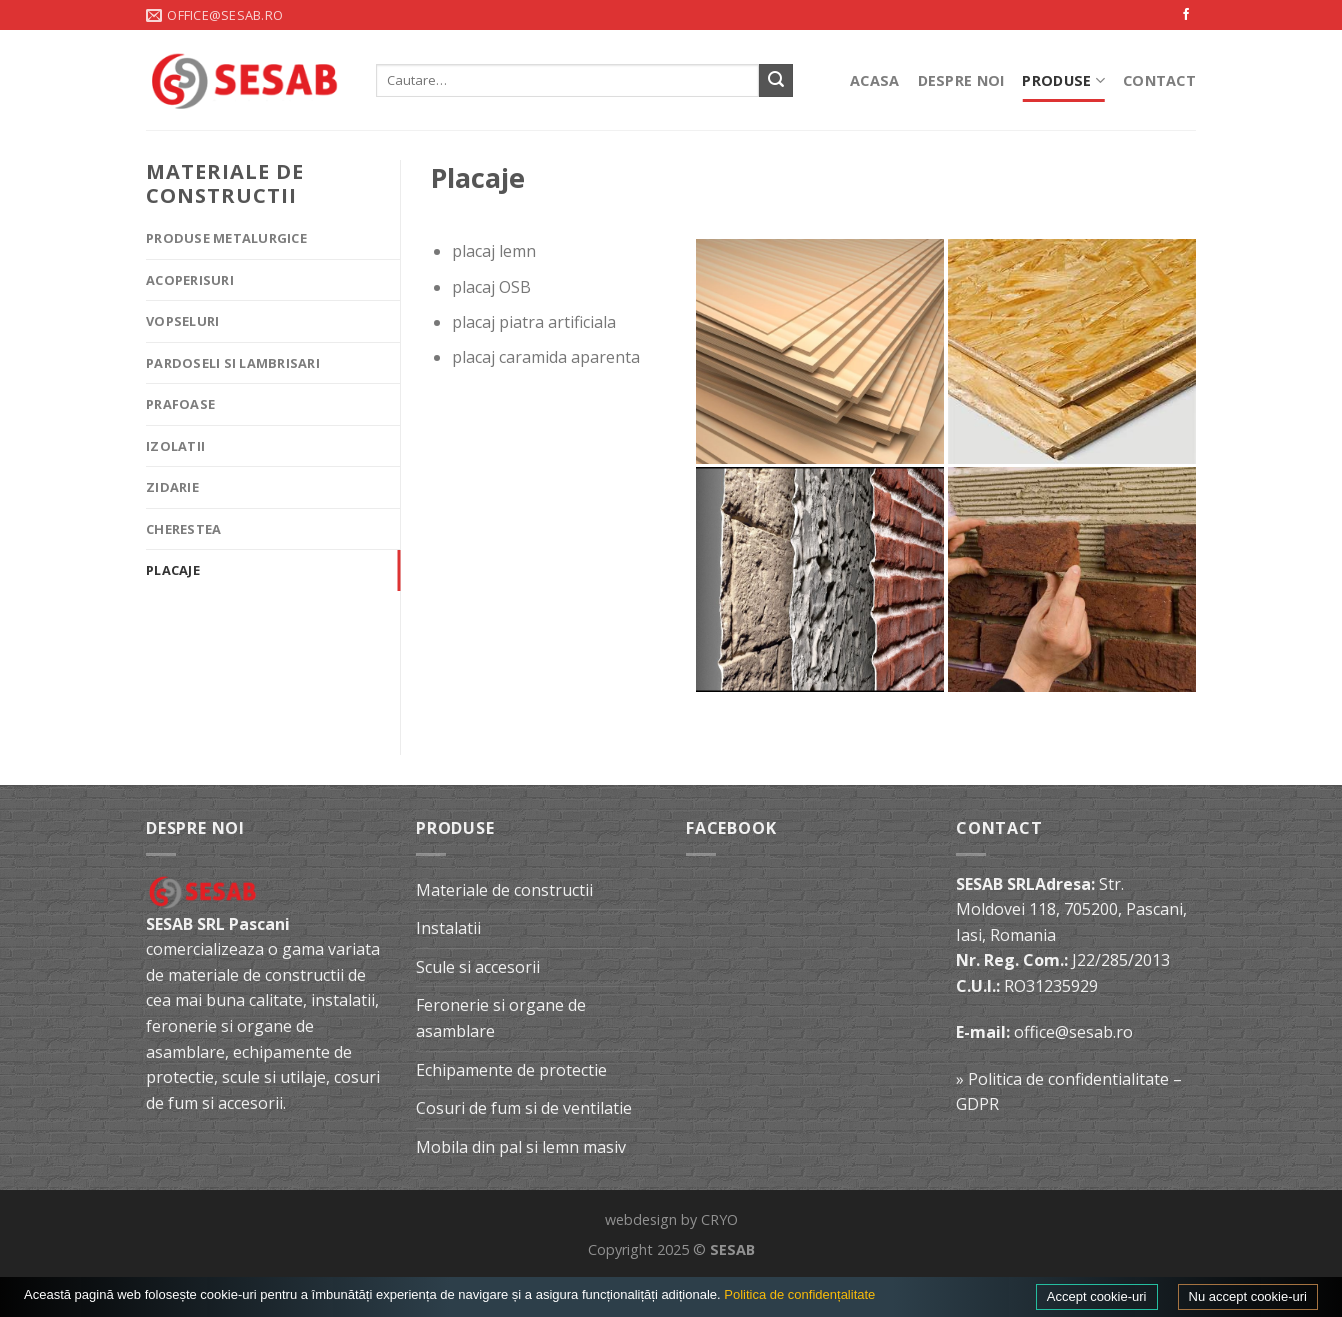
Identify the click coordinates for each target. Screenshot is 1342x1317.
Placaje (173, 570)
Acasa (874, 80)
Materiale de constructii (504, 890)
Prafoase (180, 404)
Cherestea (183, 529)
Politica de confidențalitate (799, 1294)
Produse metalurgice (226, 238)
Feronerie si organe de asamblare (501, 1018)
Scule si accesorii (478, 967)
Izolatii (175, 446)
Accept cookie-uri (1097, 1296)
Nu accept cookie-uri (1248, 1296)
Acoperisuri (190, 280)
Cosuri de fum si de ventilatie (524, 1108)
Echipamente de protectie (511, 1070)
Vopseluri (182, 321)
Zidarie (172, 487)
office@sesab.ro (1073, 1032)
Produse (1063, 80)
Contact (1159, 80)
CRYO (719, 1219)
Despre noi (961, 80)
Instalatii (448, 928)
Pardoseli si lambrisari (233, 363)
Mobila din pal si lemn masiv (521, 1147)
